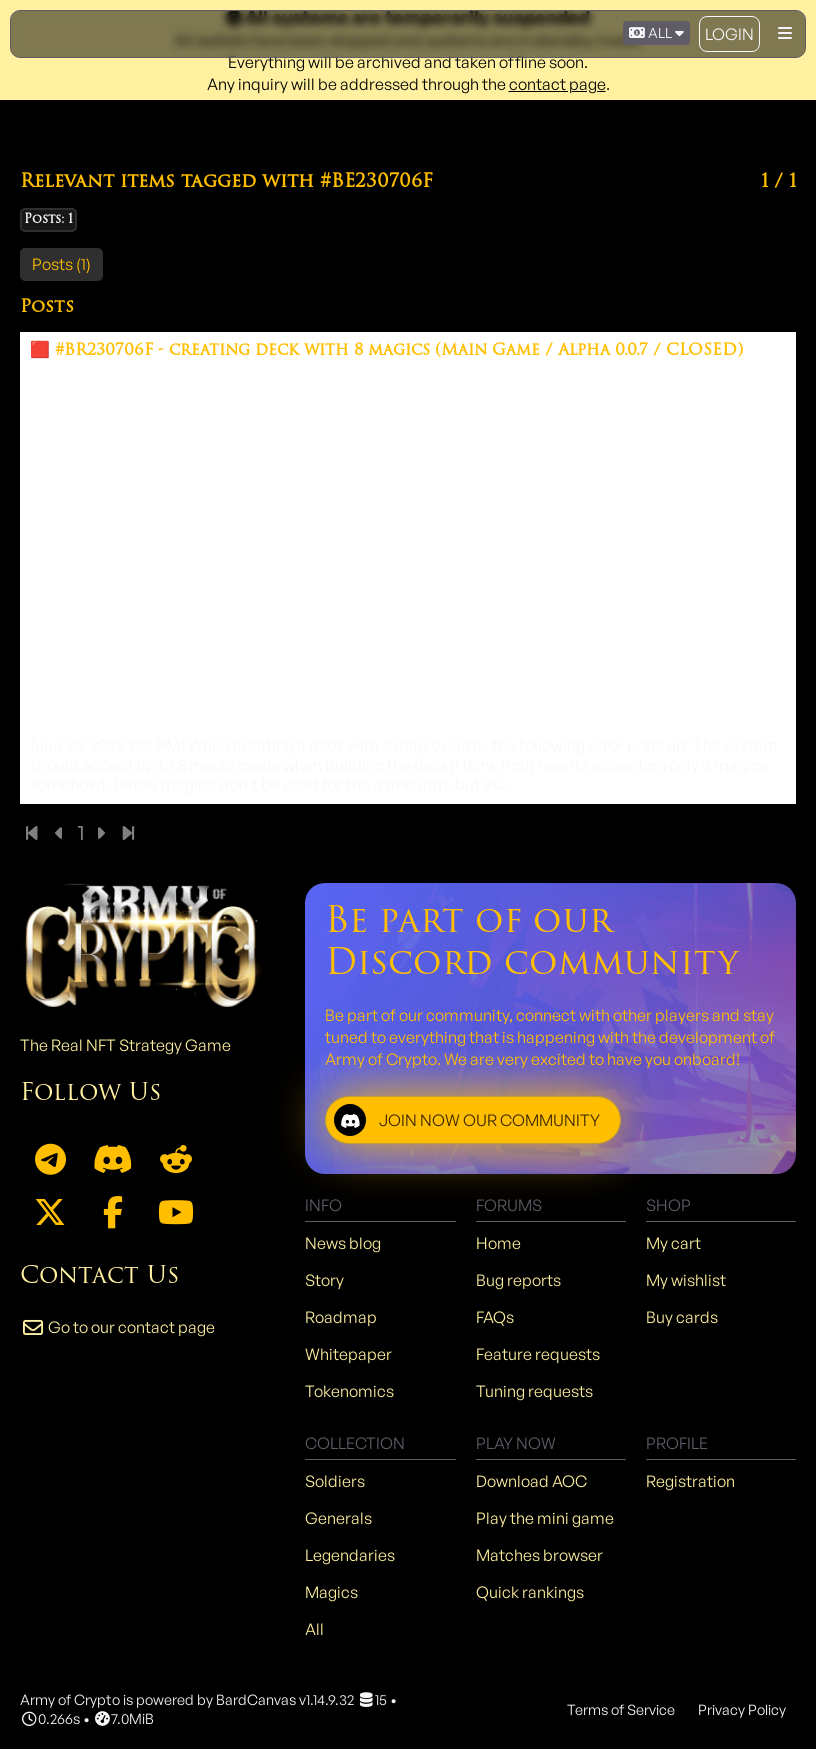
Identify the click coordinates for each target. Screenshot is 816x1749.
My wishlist (686, 1280)
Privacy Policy (742, 1709)
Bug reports (518, 1280)
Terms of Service (621, 1709)
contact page (557, 84)
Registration (690, 1481)
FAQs (495, 1317)
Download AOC (531, 1481)
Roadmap (341, 1317)
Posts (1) (61, 264)
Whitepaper (348, 1354)
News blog (343, 1243)
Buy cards (682, 1317)
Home (498, 1243)
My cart (673, 1243)
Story (324, 1280)
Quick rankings (530, 1592)
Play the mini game (545, 1518)
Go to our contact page (117, 1327)
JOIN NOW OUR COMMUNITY (467, 1120)
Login (729, 34)
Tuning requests (534, 1391)
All (314, 1629)
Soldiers (335, 1481)
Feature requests (538, 1354)
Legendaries (350, 1555)
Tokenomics (349, 1391)
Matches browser (539, 1555)
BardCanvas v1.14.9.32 (285, 1699)
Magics (331, 1592)
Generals (338, 1518)
